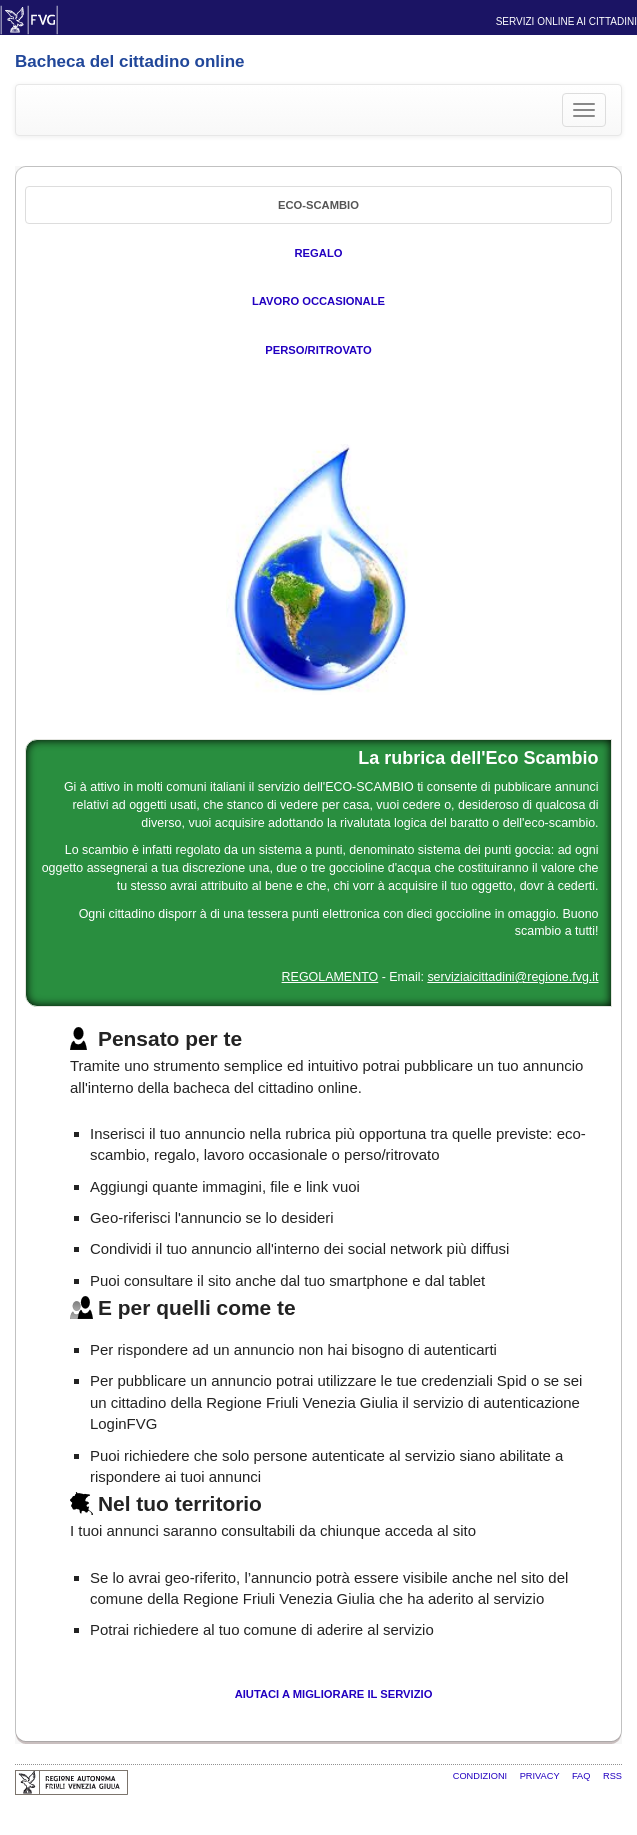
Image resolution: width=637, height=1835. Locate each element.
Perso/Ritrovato (318, 350)
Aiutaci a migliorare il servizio (334, 1694)
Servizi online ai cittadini (566, 21)
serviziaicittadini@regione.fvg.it (512, 977)
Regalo (319, 253)
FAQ (582, 1776)
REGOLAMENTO (330, 977)
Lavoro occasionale (318, 301)
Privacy (541, 1776)
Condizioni (481, 1776)
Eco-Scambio (318, 205)
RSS (612, 1776)
